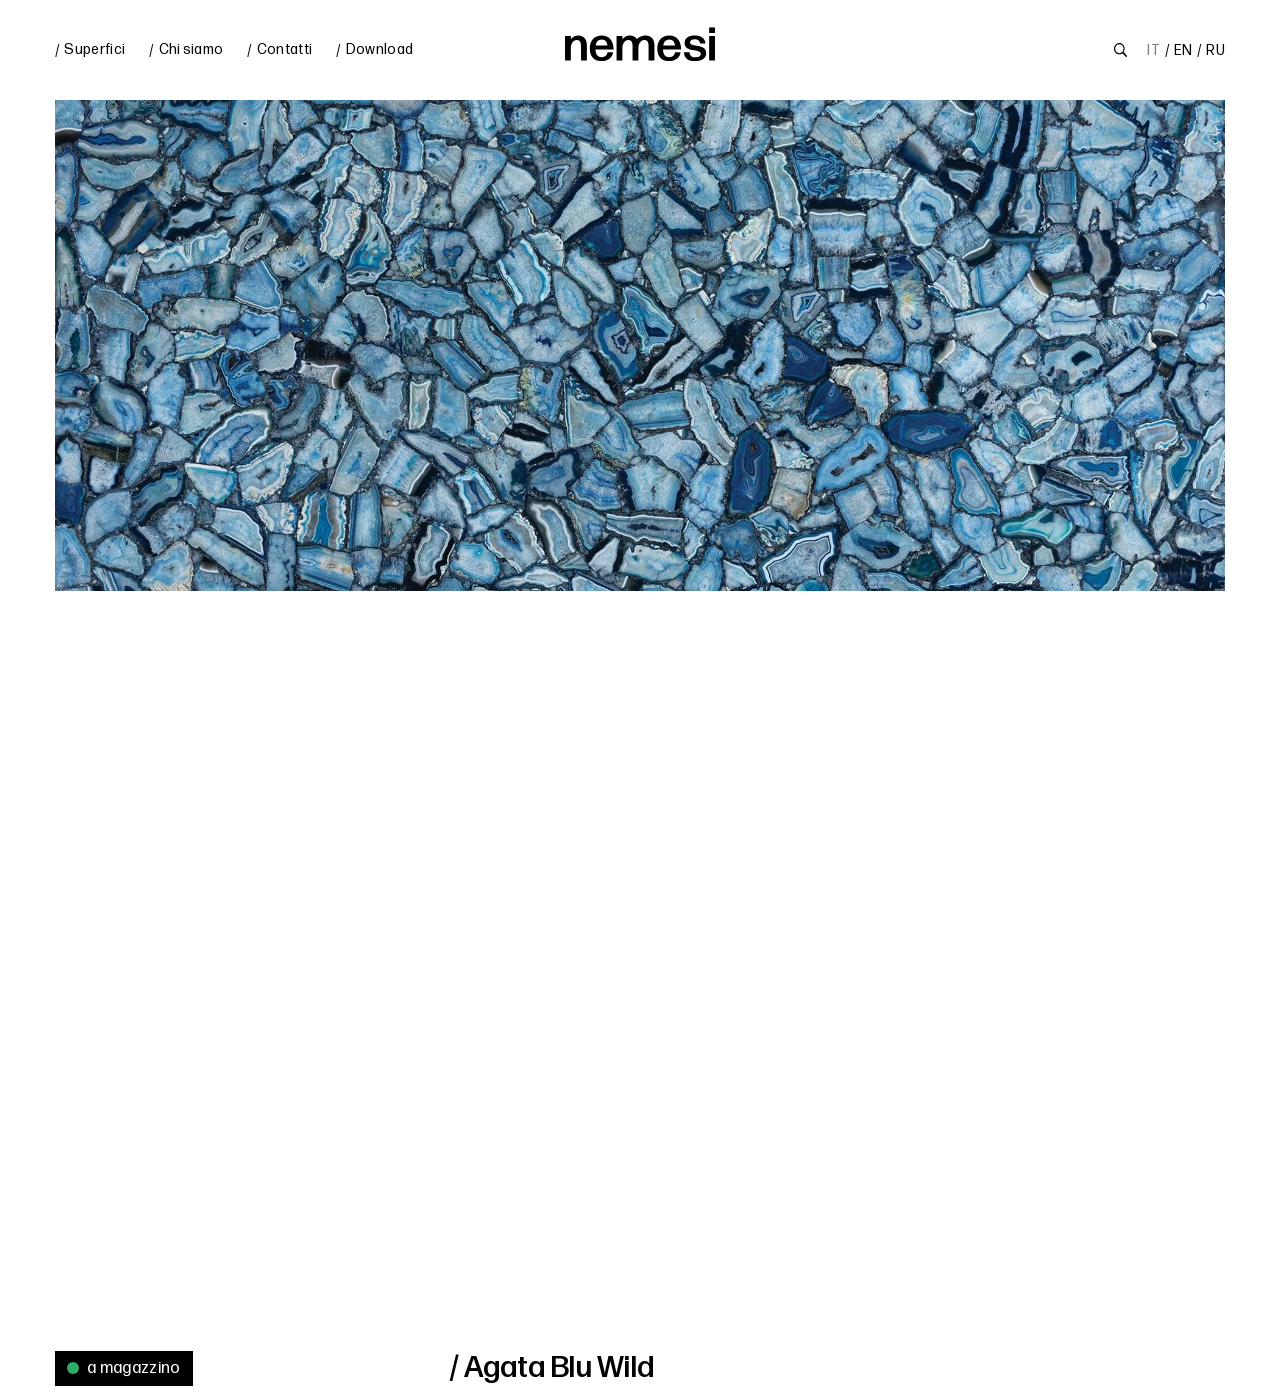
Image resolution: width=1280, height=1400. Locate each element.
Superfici (94, 49)
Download (380, 49)
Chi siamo (191, 49)
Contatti (285, 49)
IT (1153, 50)
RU (1215, 50)
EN (1183, 50)
